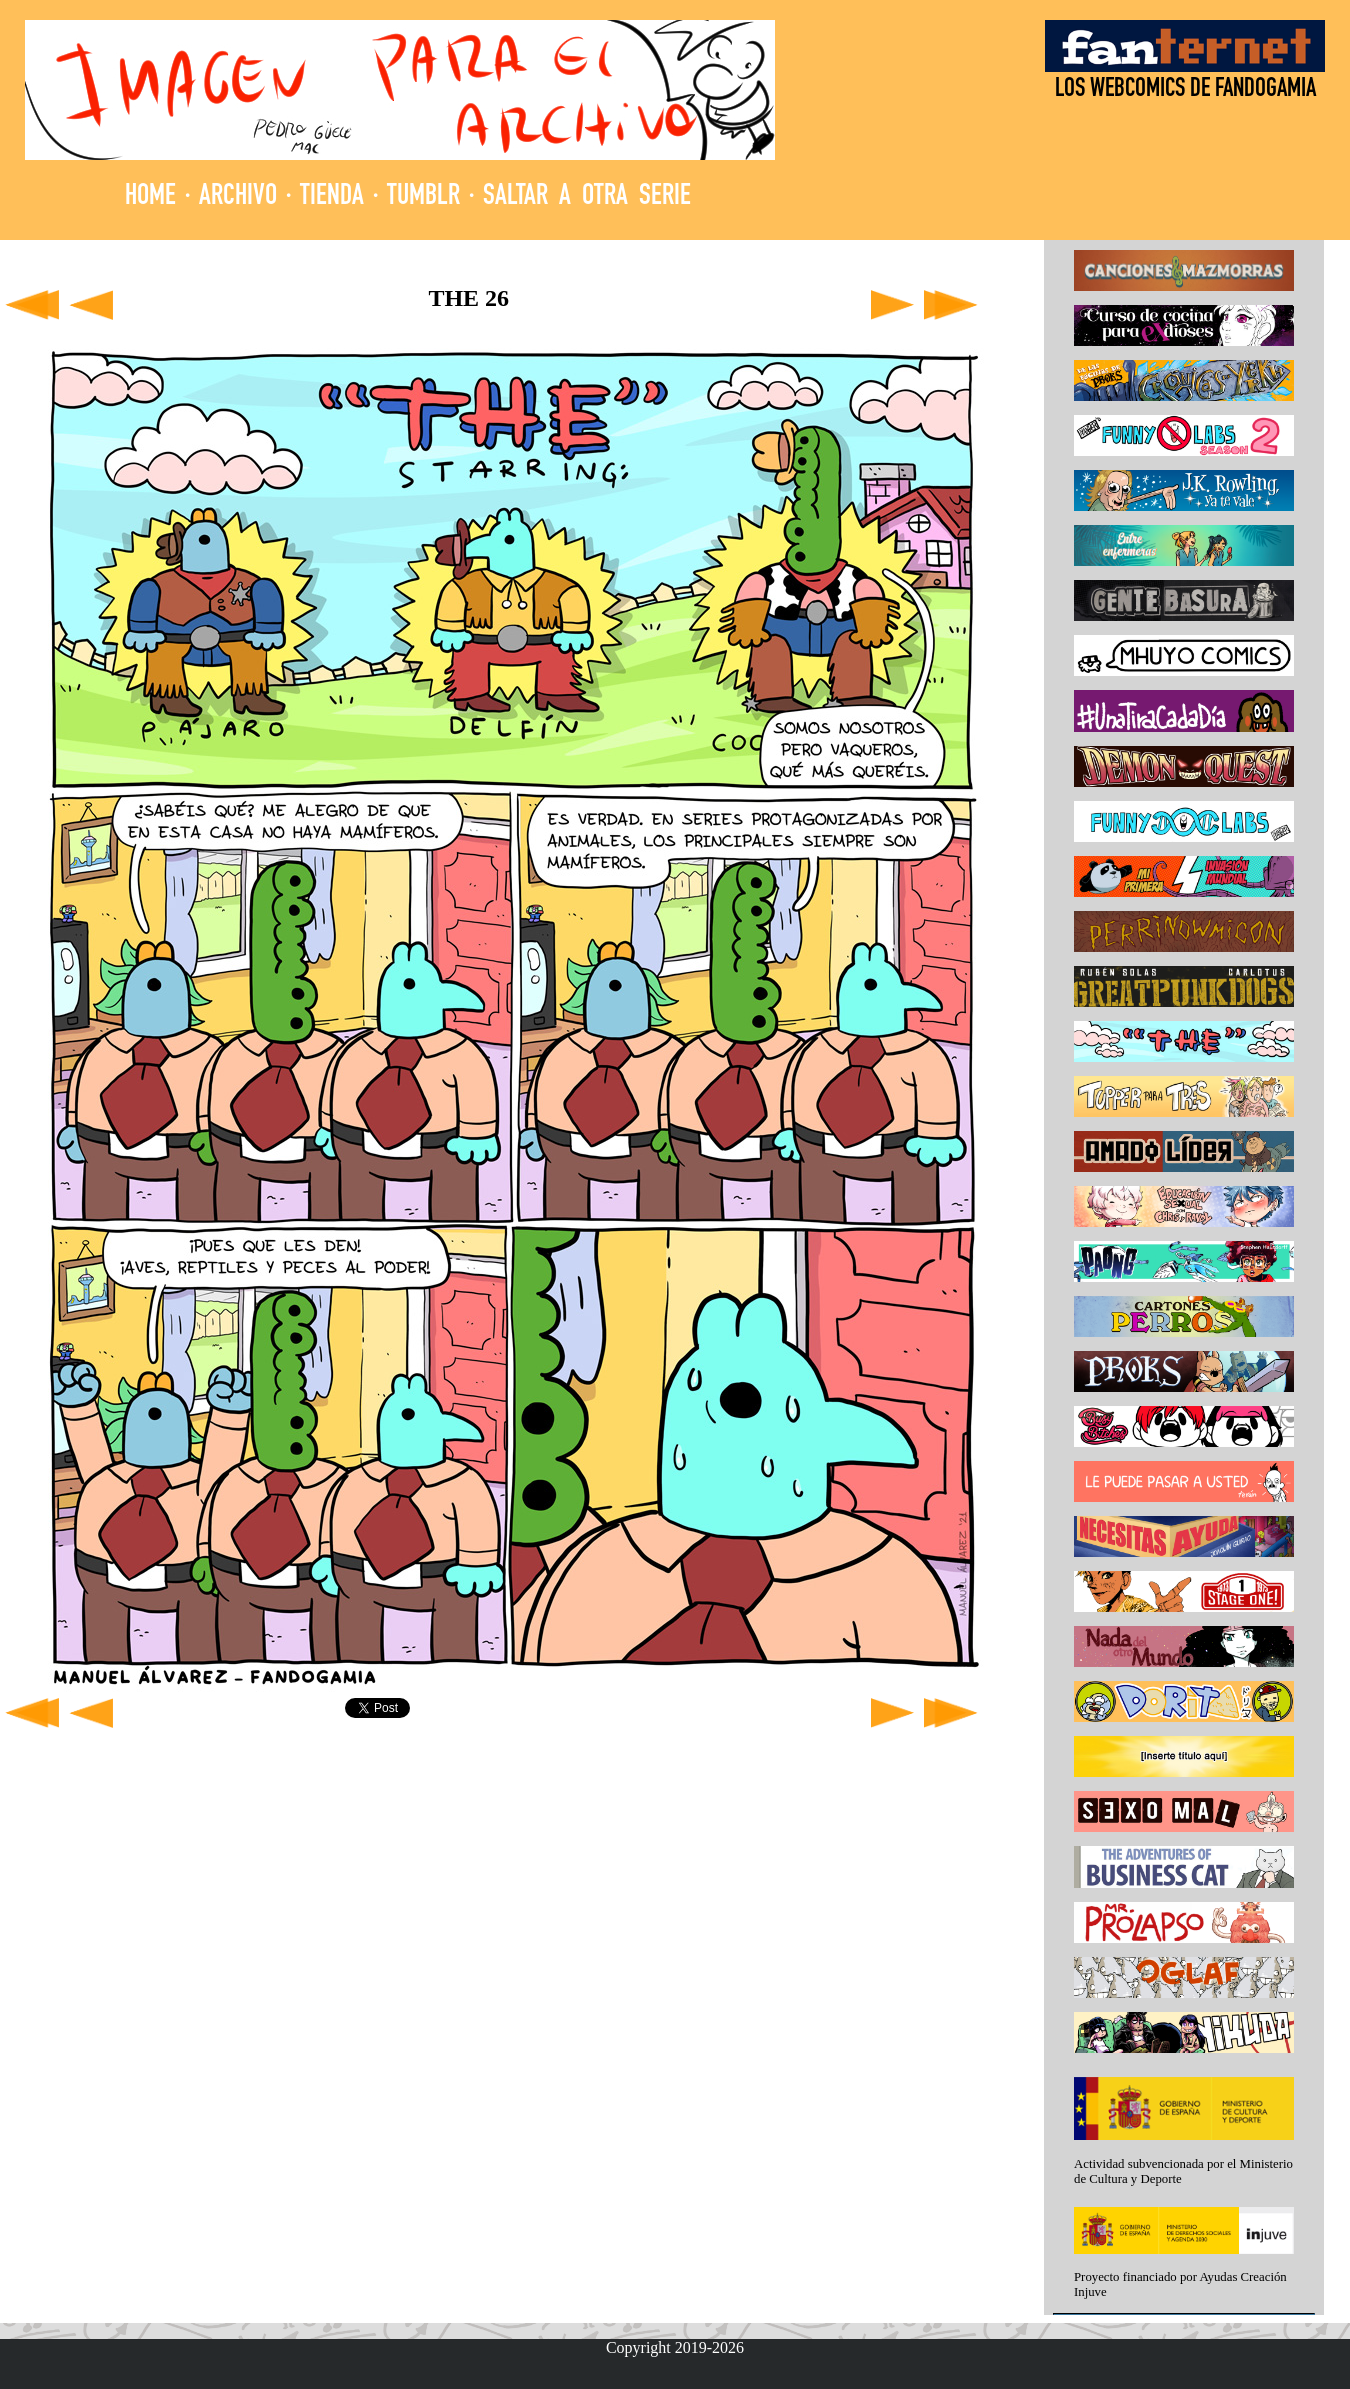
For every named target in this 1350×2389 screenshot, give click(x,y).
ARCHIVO (238, 197)
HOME (150, 197)
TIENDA (332, 197)
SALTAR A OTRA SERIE (587, 197)
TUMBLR (423, 197)
